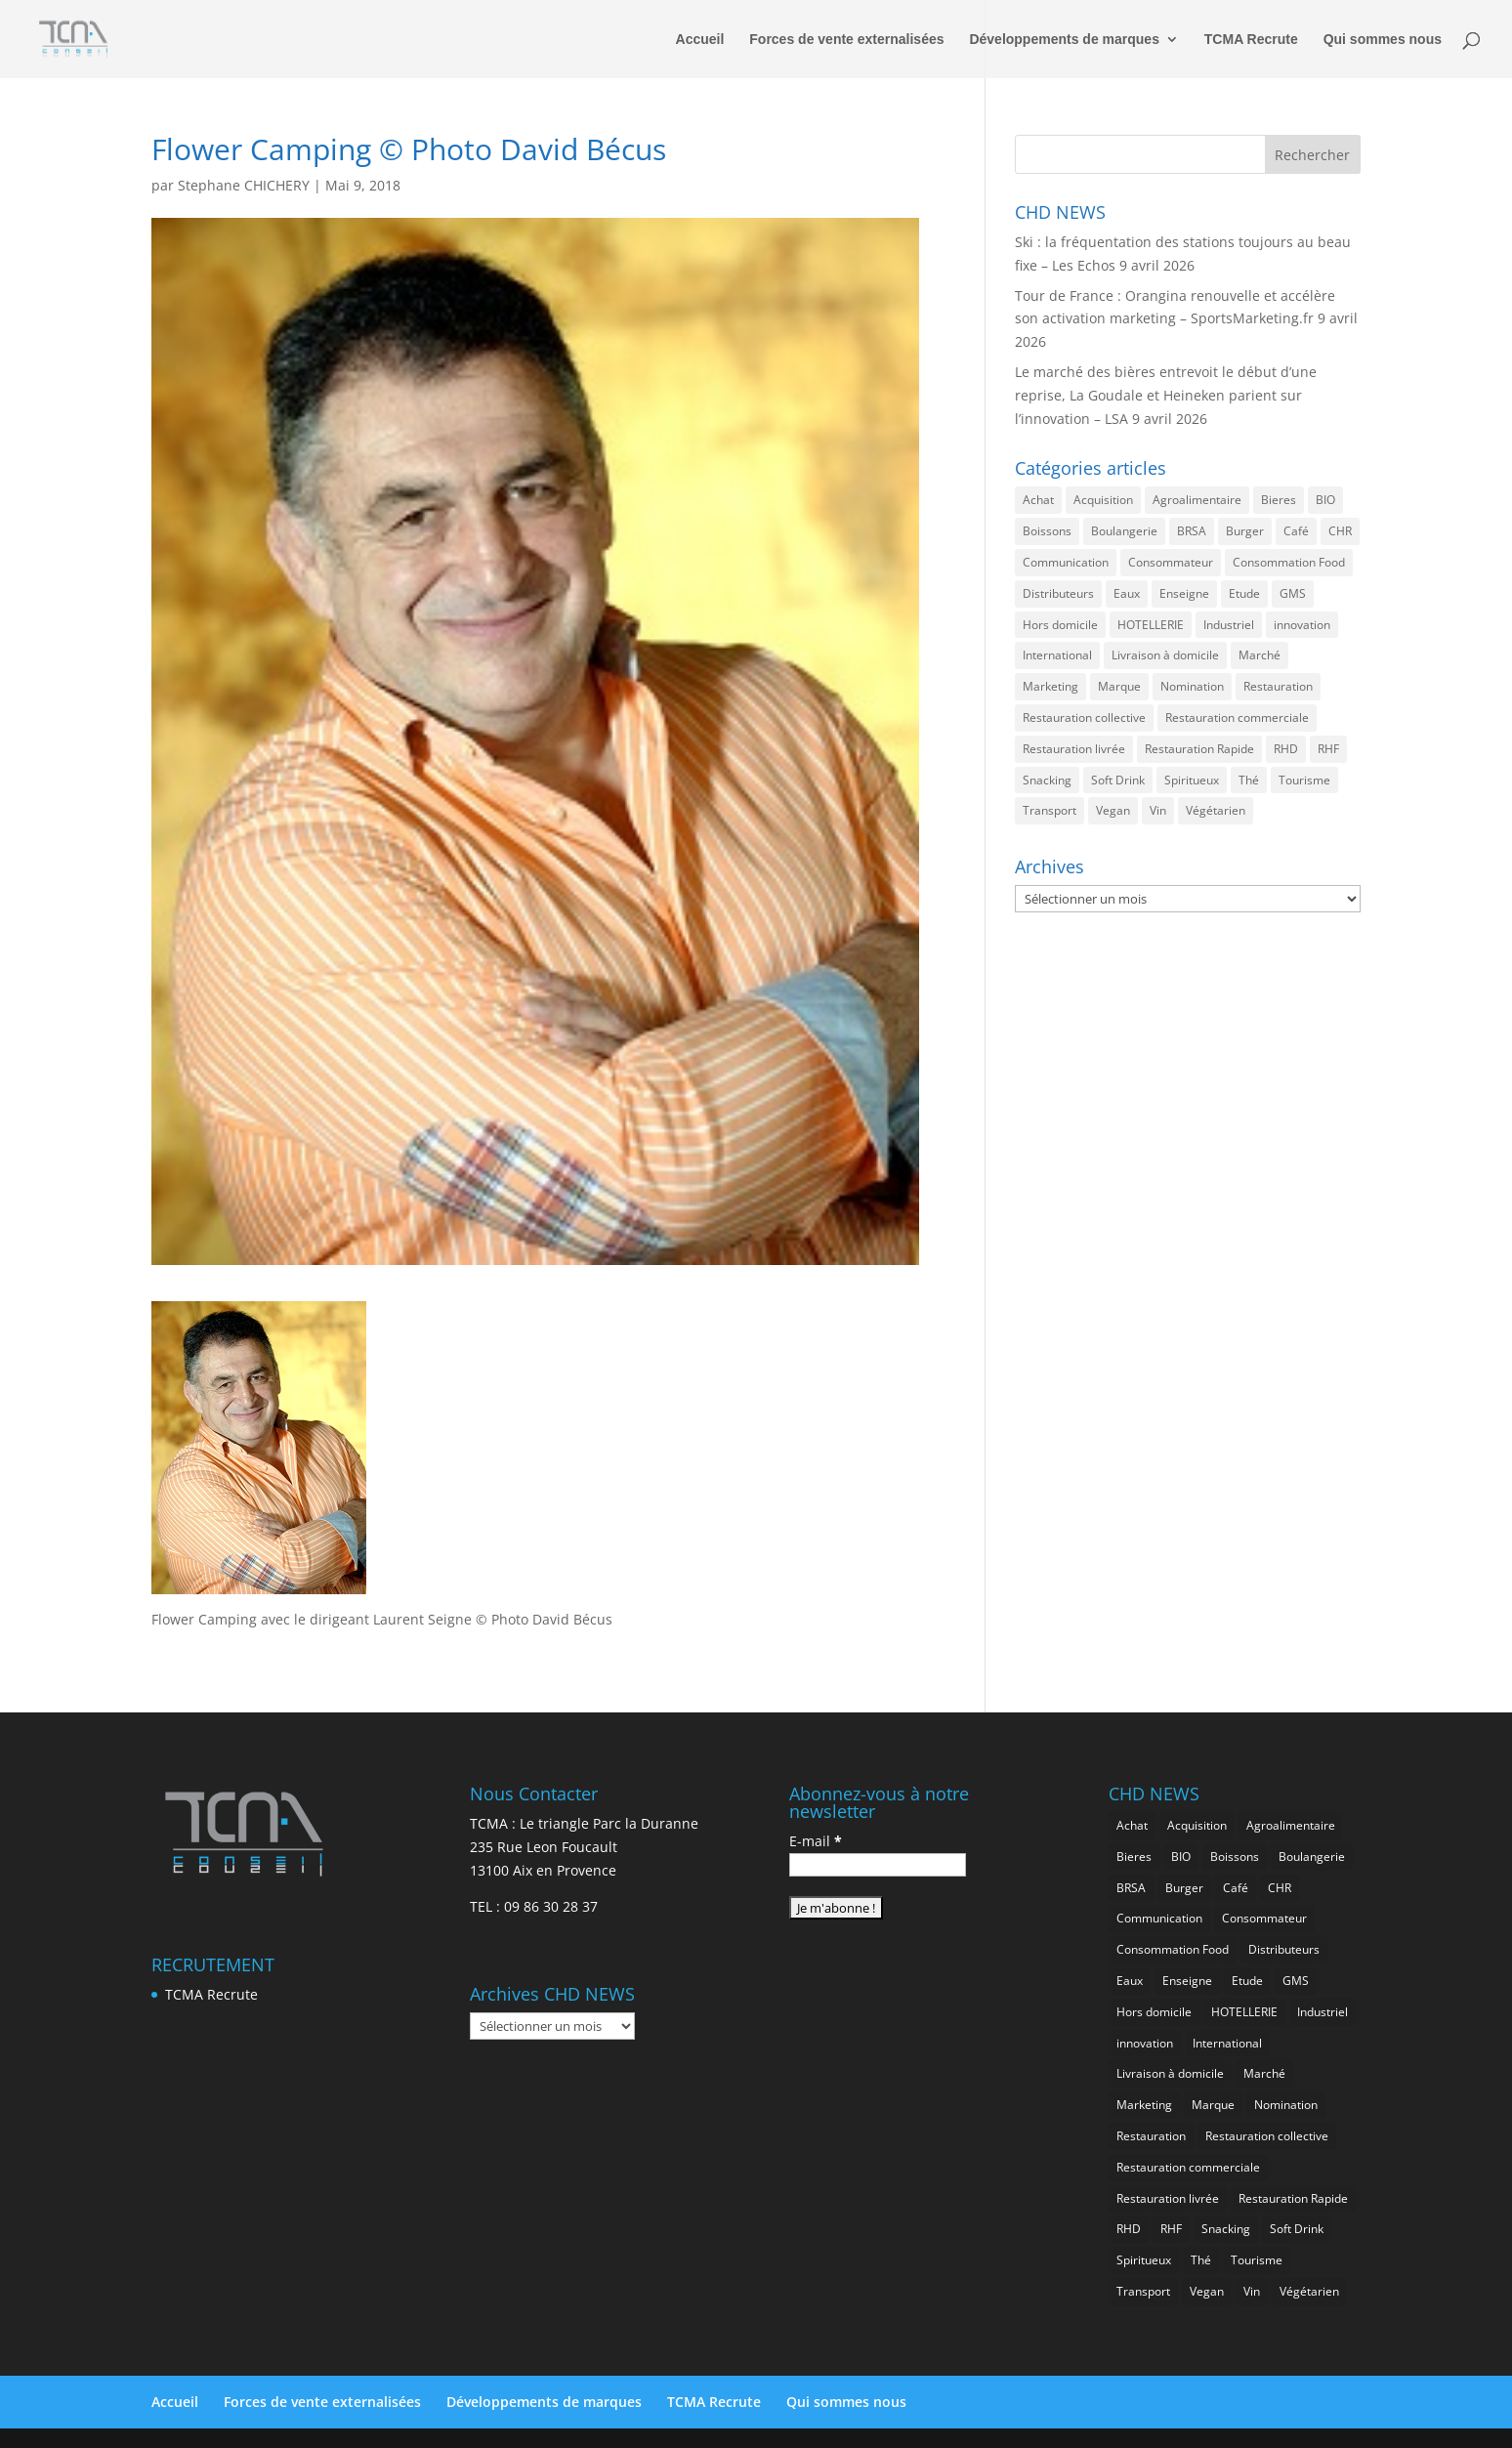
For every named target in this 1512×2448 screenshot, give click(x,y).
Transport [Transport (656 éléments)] (1049, 810)
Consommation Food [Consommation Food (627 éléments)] (1289, 562)
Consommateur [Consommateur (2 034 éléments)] (1170, 562)
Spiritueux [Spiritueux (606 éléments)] (1191, 780)
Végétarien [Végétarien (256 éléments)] (1215, 810)
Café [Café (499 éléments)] (1296, 531)
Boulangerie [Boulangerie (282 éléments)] (1124, 531)
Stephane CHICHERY (244, 185)
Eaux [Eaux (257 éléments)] (1126, 593)
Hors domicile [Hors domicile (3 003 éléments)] (1060, 624)
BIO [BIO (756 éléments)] (1325, 499)
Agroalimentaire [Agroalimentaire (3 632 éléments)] (1197, 499)
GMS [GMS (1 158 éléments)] (1293, 593)
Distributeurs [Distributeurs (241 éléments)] (1058, 593)
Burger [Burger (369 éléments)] (1245, 531)
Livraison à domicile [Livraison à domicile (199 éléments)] (1165, 655)
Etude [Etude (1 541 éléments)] (1244, 593)
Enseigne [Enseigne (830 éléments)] (1184, 593)
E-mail (815, 1841)
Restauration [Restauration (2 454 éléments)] (1278, 686)
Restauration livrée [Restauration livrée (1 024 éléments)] (1074, 748)
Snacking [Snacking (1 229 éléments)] (1047, 780)
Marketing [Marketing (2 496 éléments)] (1050, 686)
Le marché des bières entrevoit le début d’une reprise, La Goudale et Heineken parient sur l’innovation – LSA (1166, 395)
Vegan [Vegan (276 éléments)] (1113, 810)
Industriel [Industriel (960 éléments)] (1228, 624)
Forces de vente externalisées (846, 39)
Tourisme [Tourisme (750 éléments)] (1304, 780)
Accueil (700, 39)
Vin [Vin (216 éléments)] (1158, 810)
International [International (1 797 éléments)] (1057, 655)
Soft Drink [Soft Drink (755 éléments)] (1118, 780)
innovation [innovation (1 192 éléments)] (1302, 624)
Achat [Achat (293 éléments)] (1038, 499)
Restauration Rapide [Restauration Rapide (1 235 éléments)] (1199, 748)
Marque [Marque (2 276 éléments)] (1119, 686)
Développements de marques (1064, 39)
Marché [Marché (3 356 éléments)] (1260, 655)
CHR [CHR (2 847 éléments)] (1340, 531)
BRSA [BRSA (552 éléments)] (1191, 531)
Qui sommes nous (1382, 39)
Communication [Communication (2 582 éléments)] (1066, 562)
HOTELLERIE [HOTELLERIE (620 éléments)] (1150, 624)
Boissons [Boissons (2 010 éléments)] (1047, 531)
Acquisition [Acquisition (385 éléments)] (1103, 499)
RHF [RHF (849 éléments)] (1328, 748)
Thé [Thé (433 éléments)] (1249, 780)
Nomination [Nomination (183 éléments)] (1192, 686)
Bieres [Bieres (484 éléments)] (1278, 499)
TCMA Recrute (1251, 39)
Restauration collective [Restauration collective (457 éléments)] (1084, 717)
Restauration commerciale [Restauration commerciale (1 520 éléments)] (1237, 717)
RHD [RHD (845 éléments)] (1286, 748)
